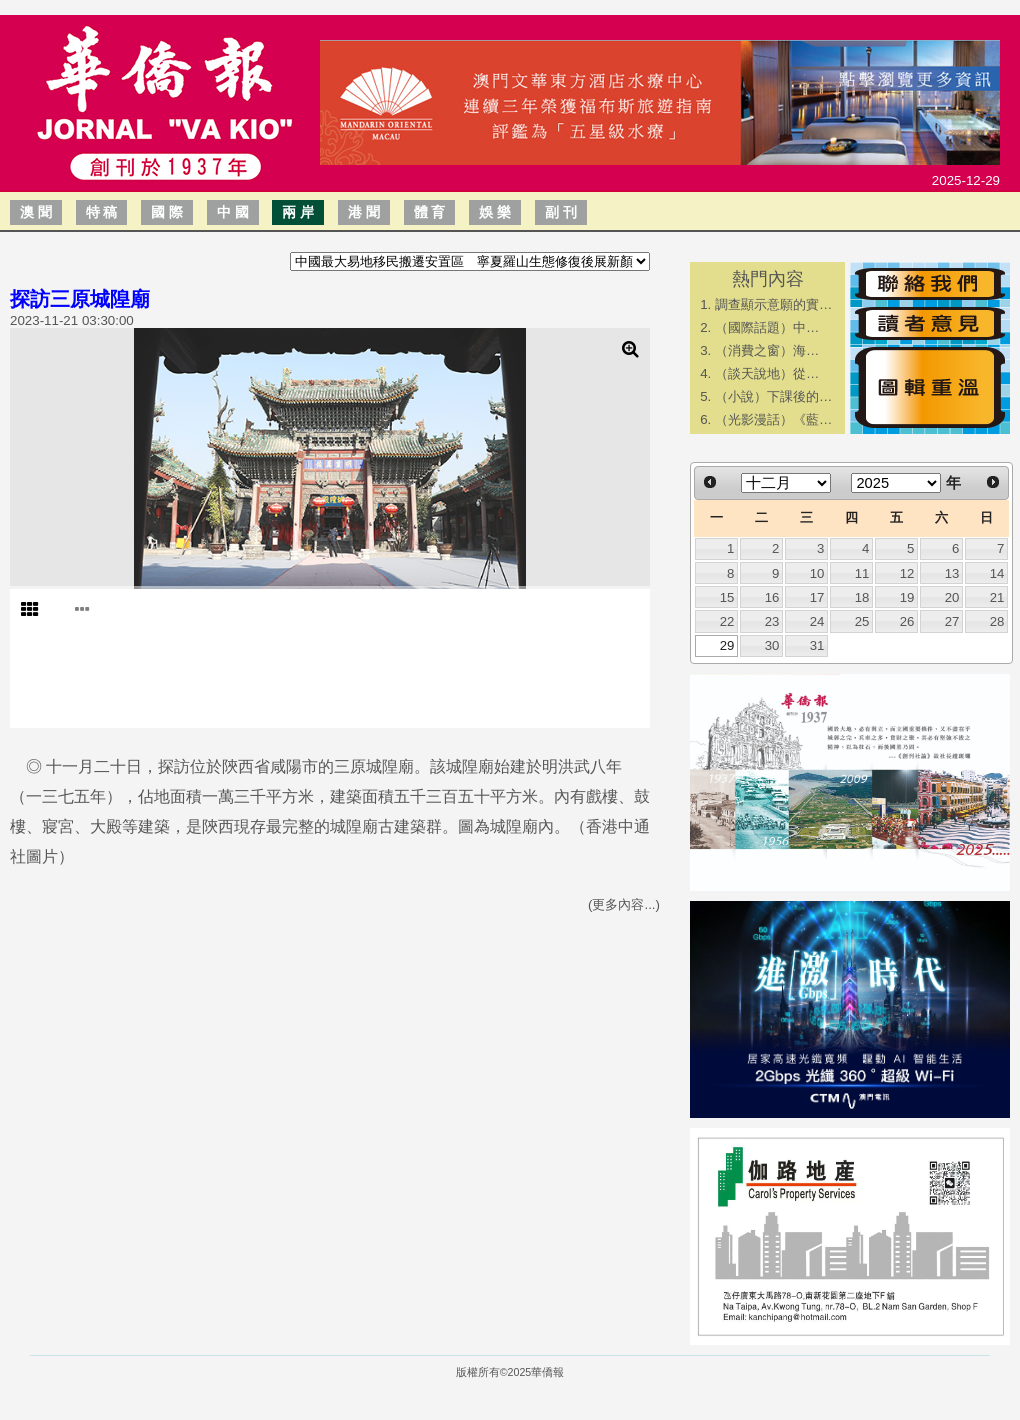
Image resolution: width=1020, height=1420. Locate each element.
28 (997, 621)
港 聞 (364, 212)
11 (862, 573)
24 (817, 621)
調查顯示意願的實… (773, 304)
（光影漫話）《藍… (773, 419)
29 (727, 645)
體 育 (430, 212)
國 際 (167, 212)
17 (817, 597)
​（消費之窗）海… (767, 350)
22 (727, 621)
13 (952, 573)
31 (817, 645)
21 (997, 597)
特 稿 (102, 212)
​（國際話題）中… (767, 327)
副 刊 (561, 212)
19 (907, 597)
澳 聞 (36, 212)
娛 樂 (495, 212)
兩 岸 (298, 212)
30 (772, 645)
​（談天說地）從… (767, 373)
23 (772, 621)
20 (952, 597)
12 (907, 573)
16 (772, 597)
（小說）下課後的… (773, 396)
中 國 (233, 212)
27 (952, 621)
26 (907, 621)
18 (862, 597)
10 (817, 573)
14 (997, 573)
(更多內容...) (624, 904)
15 (727, 597)
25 (862, 621)
